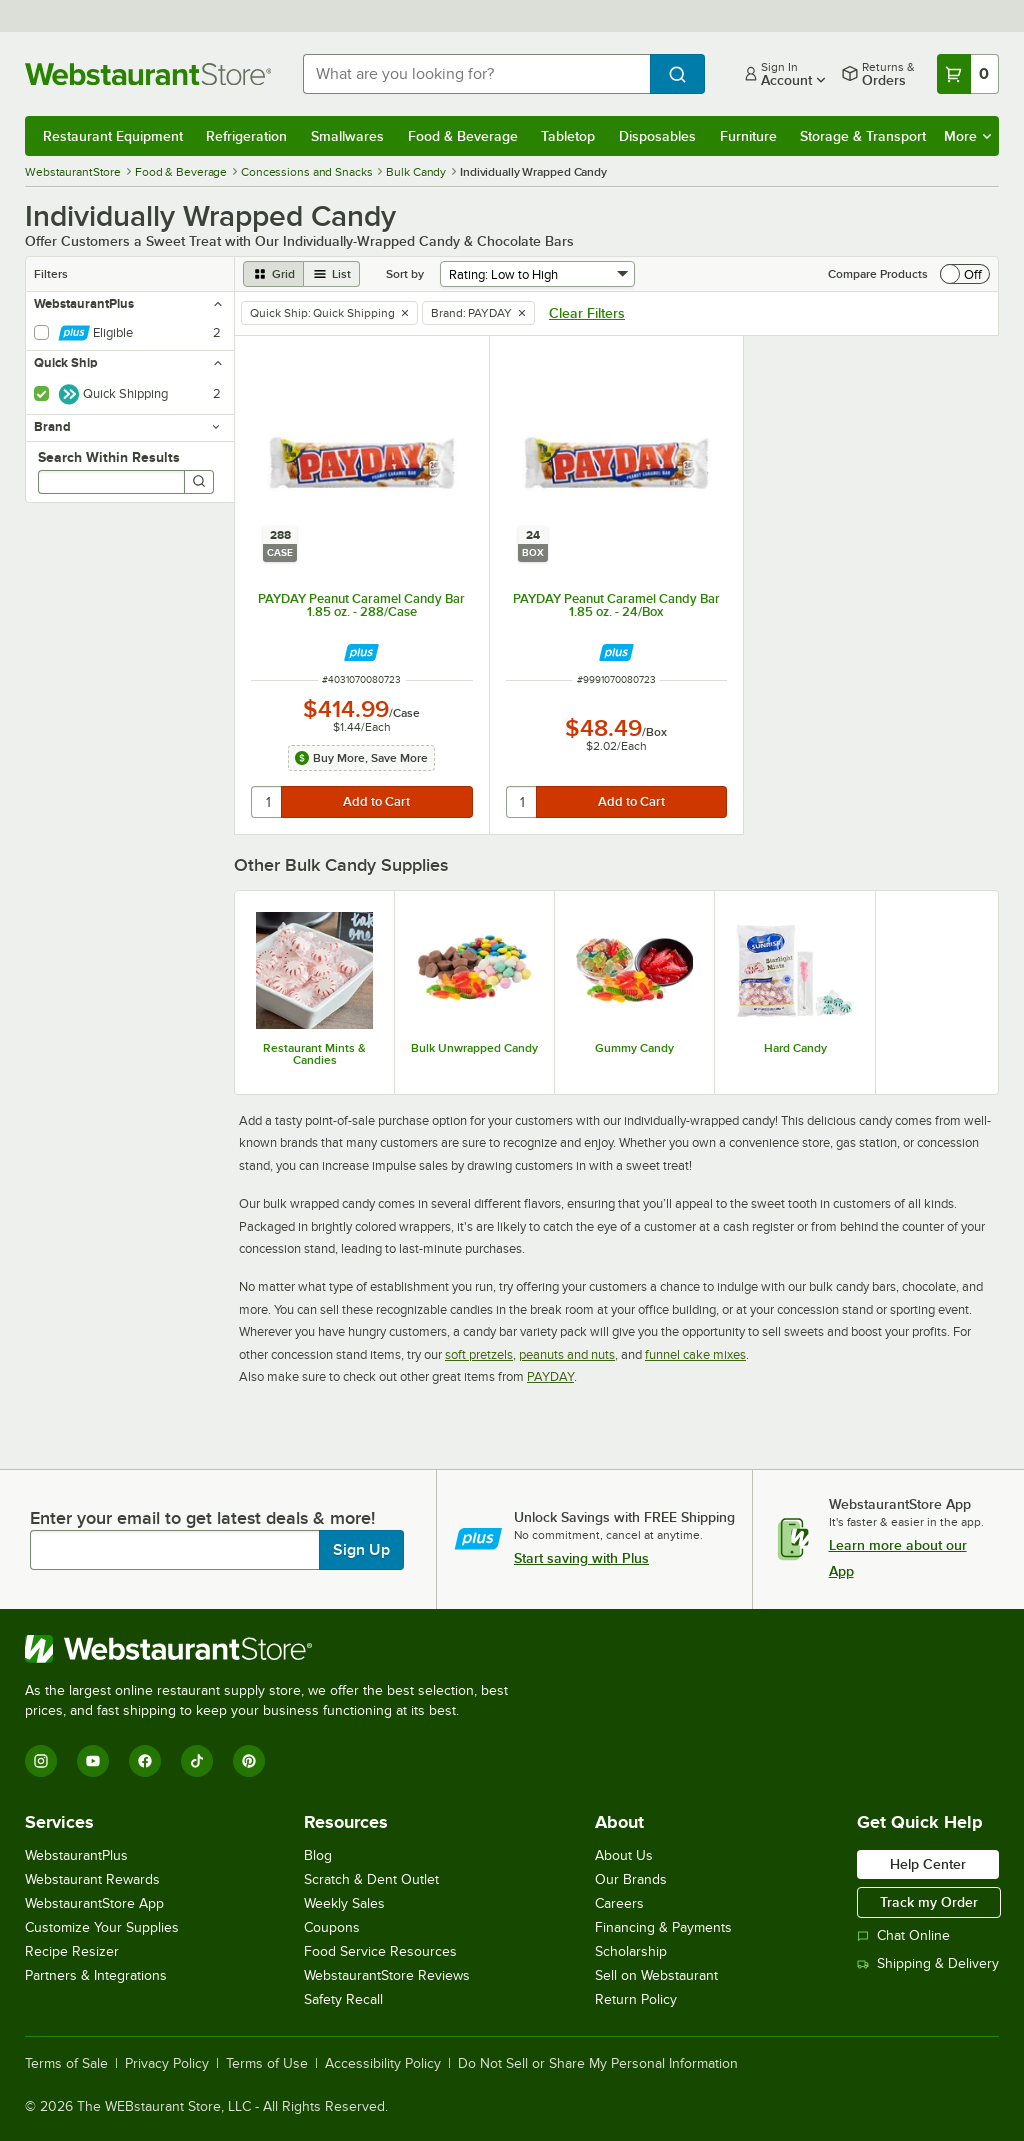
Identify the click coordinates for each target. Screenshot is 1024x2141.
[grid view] (273, 274)
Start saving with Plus (581, 1558)
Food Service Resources (380, 1951)
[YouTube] (93, 1761)
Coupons (332, 1927)
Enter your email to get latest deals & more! (202, 1518)
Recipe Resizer (72, 1951)
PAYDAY (550, 1376)
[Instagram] (41, 1761)
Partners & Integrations (96, 1975)
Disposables (657, 136)
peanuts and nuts (567, 1354)
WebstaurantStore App (94, 1903)
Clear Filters (587, 313)
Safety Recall (343, 1999)
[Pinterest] (249, 1761)
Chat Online (903, 1935)
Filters (51, 274)
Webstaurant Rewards (92, 1879)
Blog (318, 1855)
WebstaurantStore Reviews (387, 1975)
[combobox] (476, 74)
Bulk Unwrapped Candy (474, 1048)
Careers (619, 1903)
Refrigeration (246, 136)
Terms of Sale (66, 2064)
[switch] (965, 274)
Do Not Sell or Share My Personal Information (598, 2064)
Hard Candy (795, 1048)
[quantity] (267, 802)
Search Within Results (109, 457)
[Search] (199, 482)
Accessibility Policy (383, 2064)
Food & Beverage (463, 136)
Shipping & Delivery (928, 1963)
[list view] (332, 274)
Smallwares (347, 136)
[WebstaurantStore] (275, 1649)
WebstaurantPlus (76, 1855)
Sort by (405, 274)
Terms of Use (267, 2064)
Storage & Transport (863, 136)
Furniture (748, 136)
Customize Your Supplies (102, 1927)
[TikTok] (197, 1761)
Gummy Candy (634, 1048)
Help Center (928, 1864)
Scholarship (631, 1951)
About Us (624, 1855)
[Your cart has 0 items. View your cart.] (968, 74)
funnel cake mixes (695, 1354)
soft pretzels (479, 1354)
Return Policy (636, 1999)
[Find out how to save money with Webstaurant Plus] (361, 652)
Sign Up (361, 1550)
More (967, 136)
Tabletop (568, 136)
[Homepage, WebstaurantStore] (148, 74)
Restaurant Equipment (113, 136)
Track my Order (929, 1902)
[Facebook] (145, 1761)
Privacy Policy (167, 2064)
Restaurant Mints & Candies (314, 1054)
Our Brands (631, 1879)
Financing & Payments (663, 1927)
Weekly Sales (344, 1903)
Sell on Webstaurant (656, 1975)
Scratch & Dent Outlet (371, 1879)
